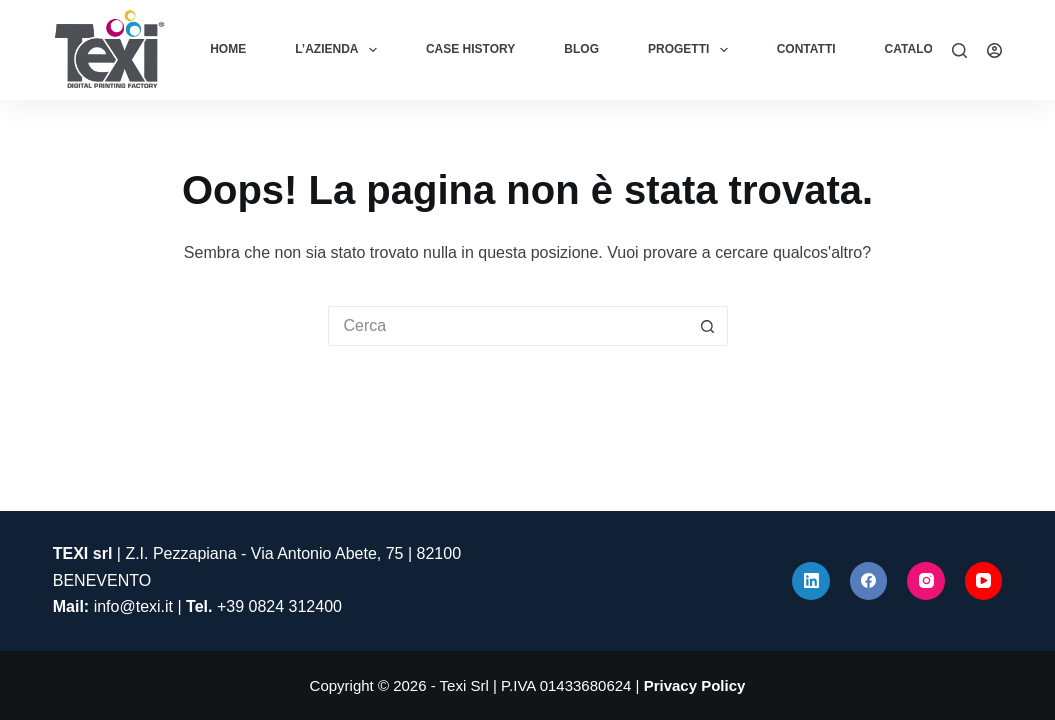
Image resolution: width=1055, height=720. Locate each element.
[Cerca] (959, 50)
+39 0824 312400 (279, 606)
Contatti (806, 49)
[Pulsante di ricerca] (708, 326)
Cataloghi (920, 49)
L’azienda (340, 50)
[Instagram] (926, 581)
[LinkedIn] (811, 581)
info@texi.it (133, 606)
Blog (581, 49)
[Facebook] (869, 581)
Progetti (692, 50)
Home (228, 49)
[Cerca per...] (508, 326)
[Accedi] (994, 50)
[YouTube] (984, 581)
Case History (470, 49)
